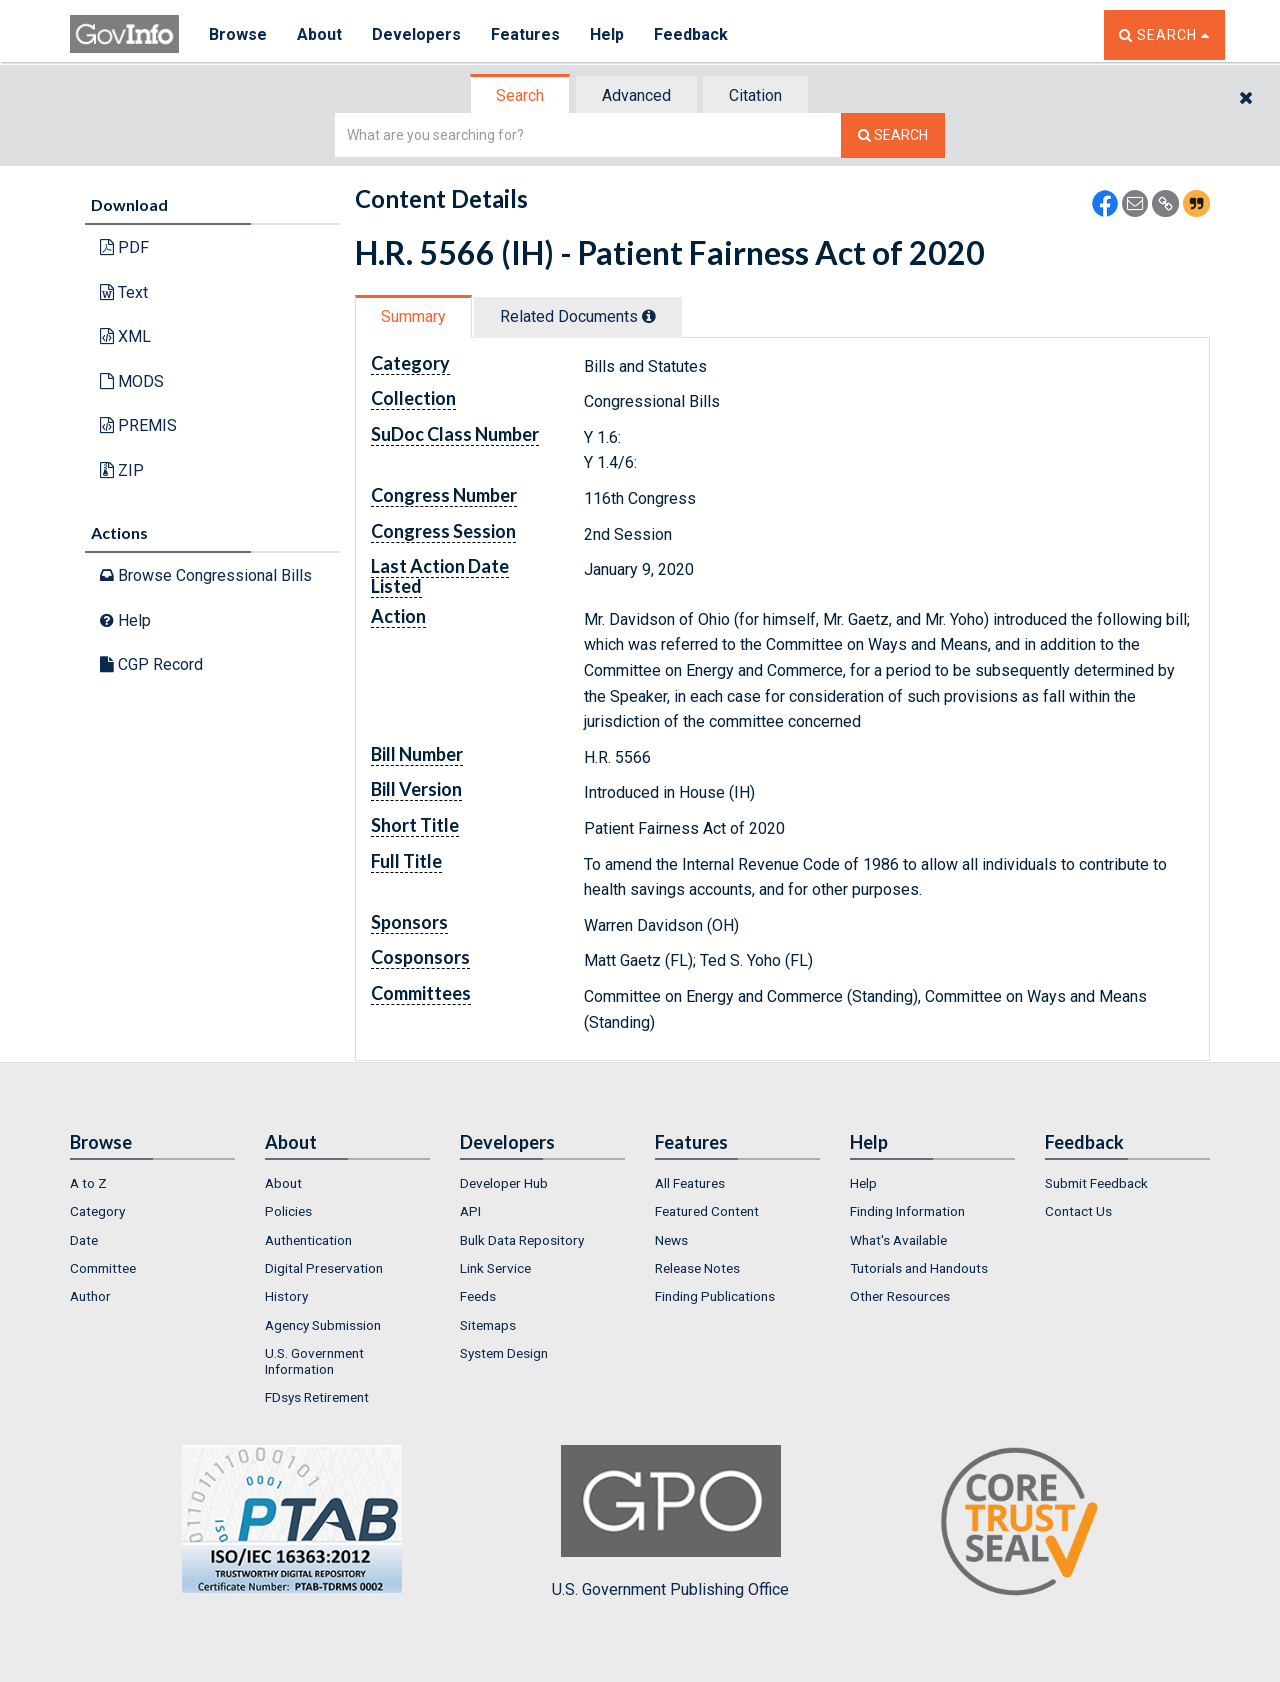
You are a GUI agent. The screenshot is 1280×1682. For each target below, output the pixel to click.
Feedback (691, 34)
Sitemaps (488, 1325)
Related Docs (578, 316)
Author (90, 1296)
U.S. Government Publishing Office (670, 1522)
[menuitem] (152, 1183)
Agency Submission (323, 1325)
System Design (504, 1353)
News (671, 1240)
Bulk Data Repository (522, 1240)
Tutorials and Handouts (919, 1268)
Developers (416, 34)
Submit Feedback (1096, 1183)
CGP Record (151, 664)
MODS (132, 381)
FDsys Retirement (317, 1397)
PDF (124, 247)
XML (125, 336)
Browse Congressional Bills (206, 575)
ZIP (122, 470)
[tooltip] (649, 316)
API (470, 1211)
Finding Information (907, 1211)
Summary (413, 316)
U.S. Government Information (314, 1361)
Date (84, 1240)
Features (525, 34)
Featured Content (707, 1211)
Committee (103, 1268)
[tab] (521, 95)
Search (520, 95)
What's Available (898, 1240)
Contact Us (1078, 1211)
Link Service (495, 1268)
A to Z (88, 1183)
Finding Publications (715, 1296)
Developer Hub (504, 1183)
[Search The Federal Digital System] (893, 135)
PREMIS (138, 425)
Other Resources (900, 1296)
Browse (238, 34)
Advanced (636, 95)
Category (97, 1211)
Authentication (308, 1240)
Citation (755, 95)
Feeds (478, 1296)
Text (124, 292)
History (286, 1296)
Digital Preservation (324, 1268)
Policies (288, 1211)
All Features (690, 1183)
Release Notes (697, 1268)
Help (607, 34)
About (319, 34)
